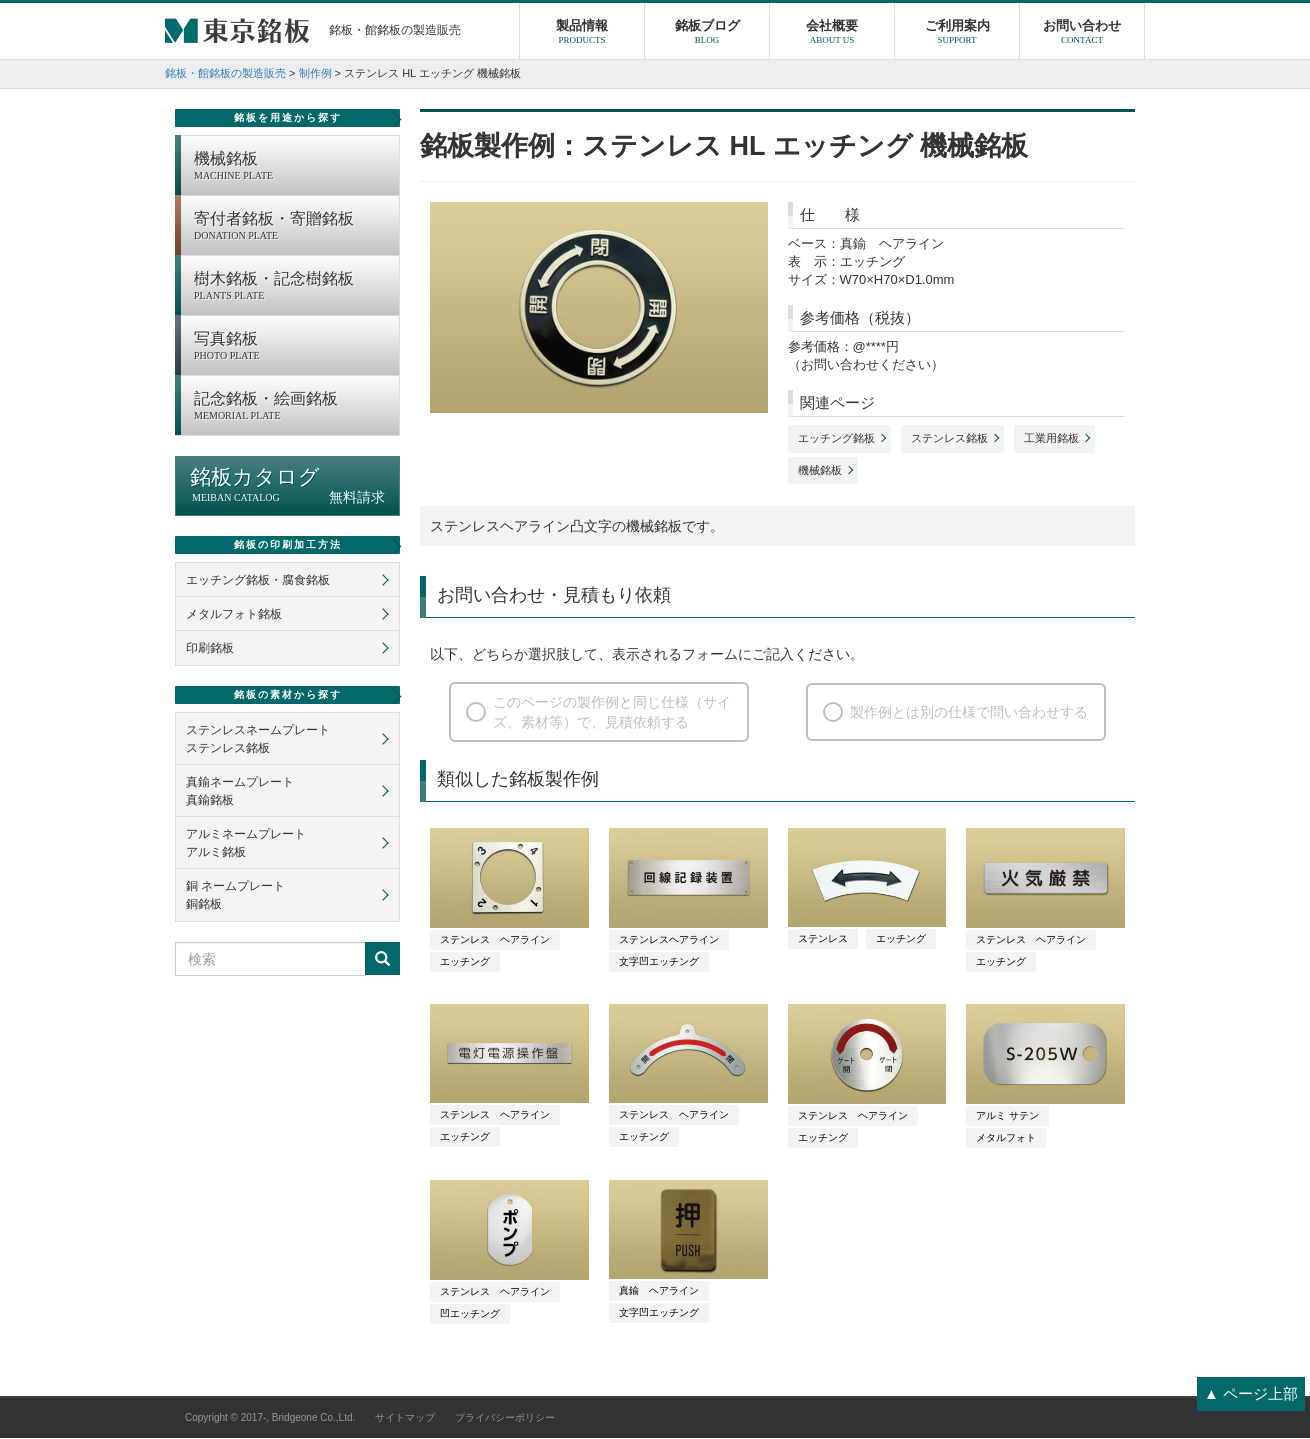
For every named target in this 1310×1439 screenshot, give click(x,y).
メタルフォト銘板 (234, 615)
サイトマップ (405, 1418)
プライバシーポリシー (505, 1418)
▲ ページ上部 (1251, 1393)
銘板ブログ (707, 35)
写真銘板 (291, 348)
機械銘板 (820, 471)
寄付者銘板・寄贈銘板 (291, 228)
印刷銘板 (210, 649)
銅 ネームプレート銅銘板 (235, 896)
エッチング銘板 (836, 439)
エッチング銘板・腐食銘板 (258, 581)
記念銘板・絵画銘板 (291, 408)
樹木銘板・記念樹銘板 (291, 288)
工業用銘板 (1051, 439)
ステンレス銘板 (949, 439)
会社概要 (832, 35)
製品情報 (582, 35)
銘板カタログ (287, 486)
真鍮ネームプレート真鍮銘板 (240, 792)
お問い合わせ (1082, 35)
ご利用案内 (957, 35)
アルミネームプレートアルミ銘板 (246, 844)
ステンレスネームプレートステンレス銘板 (258, 740)
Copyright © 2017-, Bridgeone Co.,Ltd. (270, 1418)
